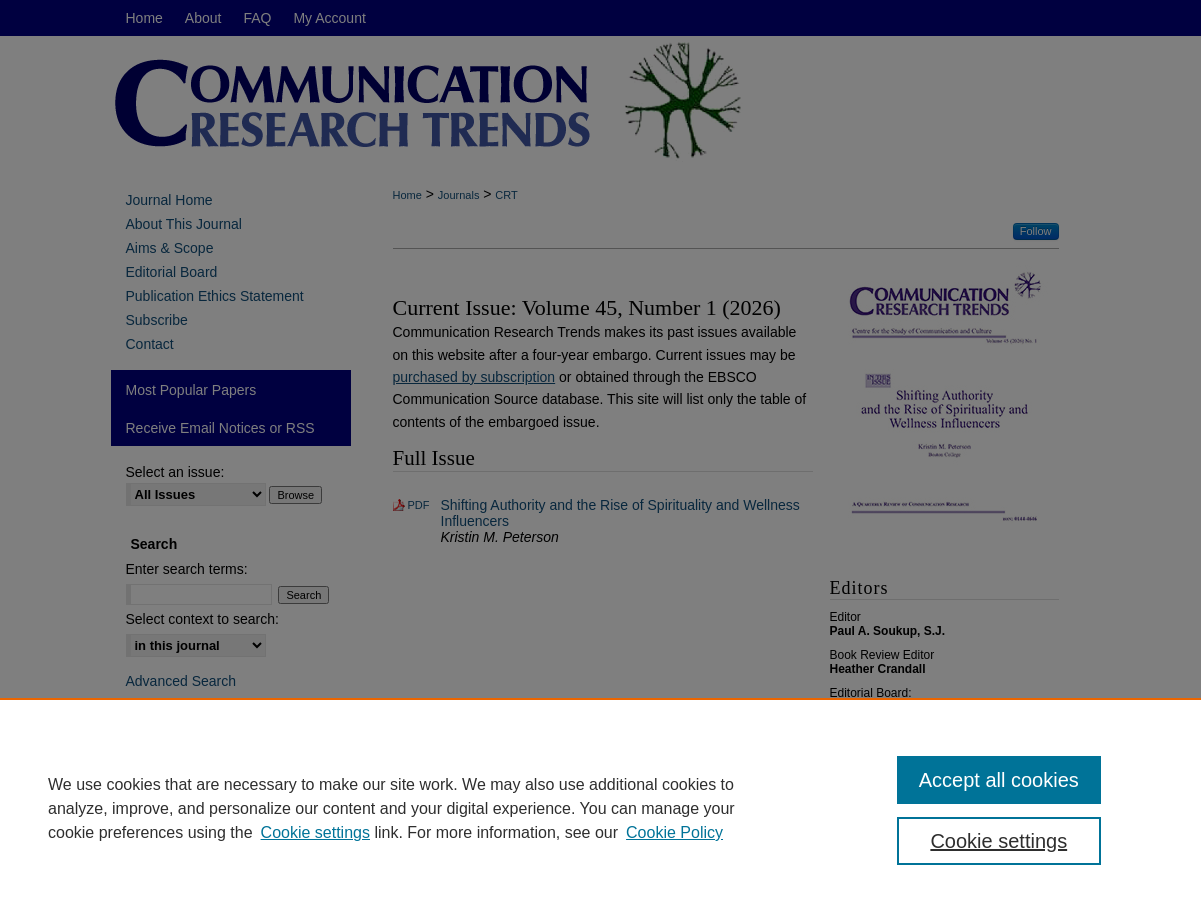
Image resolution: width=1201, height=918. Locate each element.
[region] (600, 808)
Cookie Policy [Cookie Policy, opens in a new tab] (674, 832)
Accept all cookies (999, 780)
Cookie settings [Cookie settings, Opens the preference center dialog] (998, 841)
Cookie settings (315, 832)
